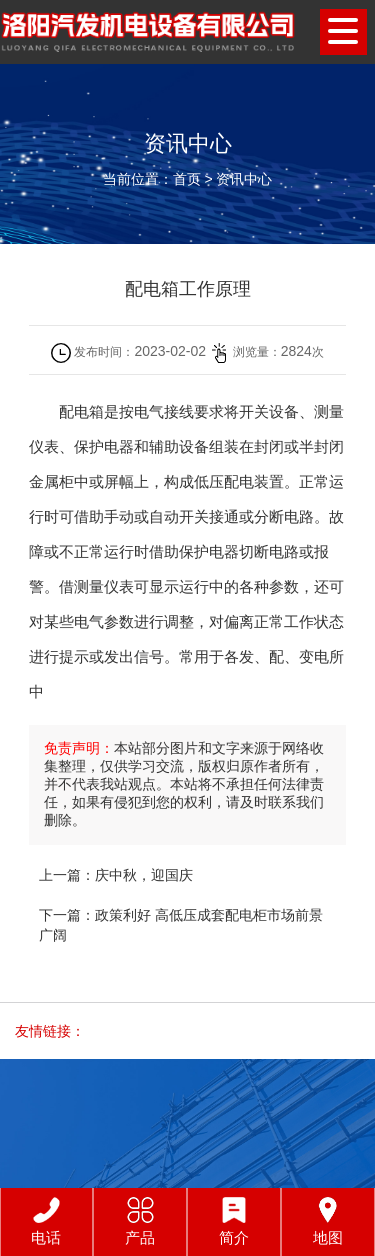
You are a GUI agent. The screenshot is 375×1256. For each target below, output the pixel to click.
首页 (187, 179)
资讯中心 (244, 179)
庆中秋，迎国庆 (144, 875)
